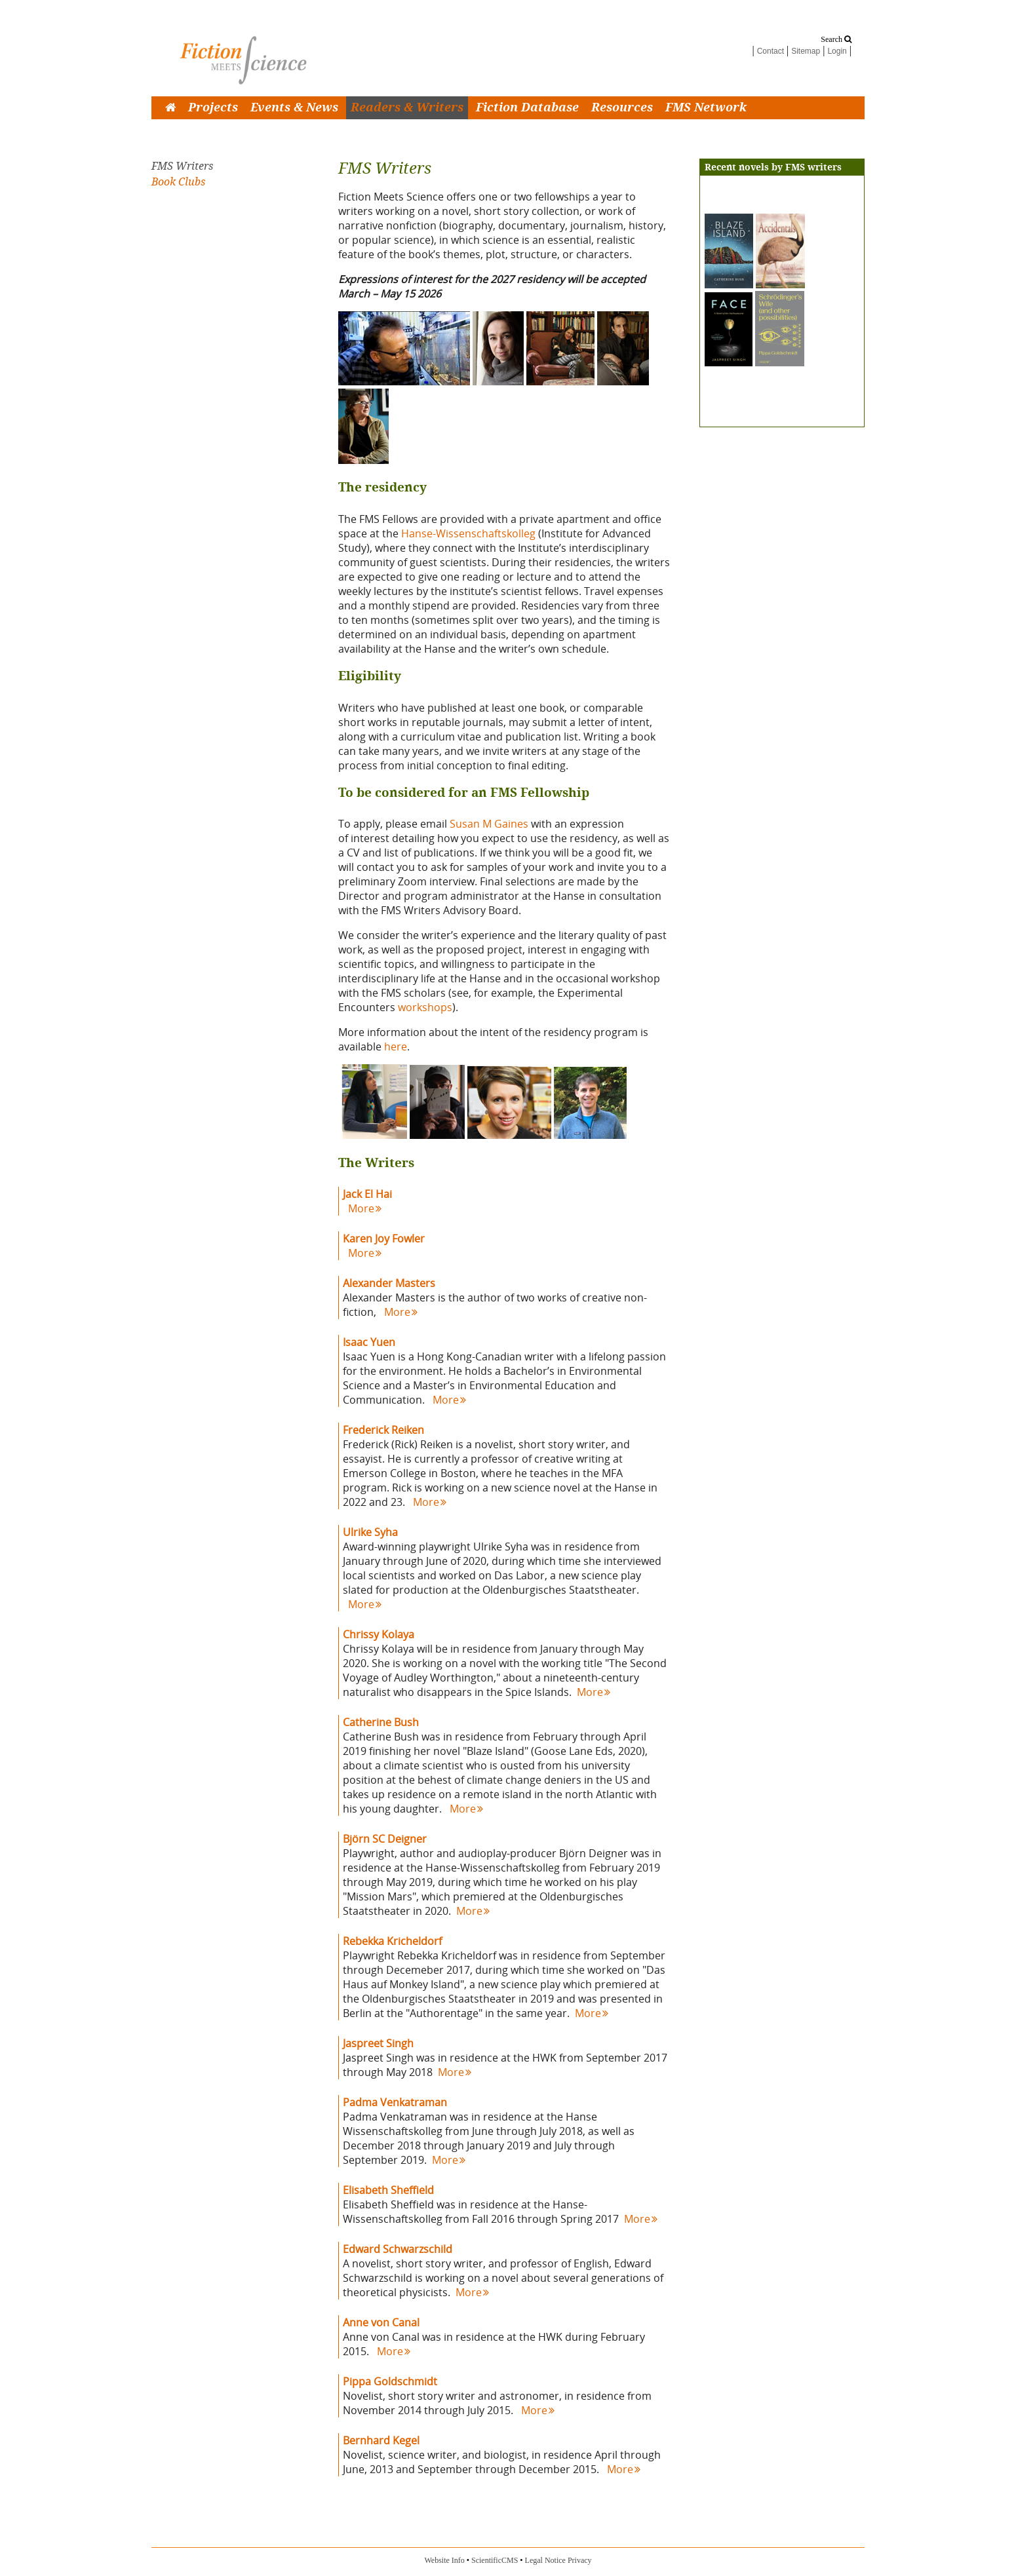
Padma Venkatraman (395, 2102)
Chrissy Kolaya (378, 1634)
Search (836, 39)
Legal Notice (545, 2560)
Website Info (444, 2560)
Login (836, 51)
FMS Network (706, 108)
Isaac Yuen (369, 1342)
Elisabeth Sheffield (388, 2190)
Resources (622, 108)
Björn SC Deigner (385, 1839)
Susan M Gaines (489, 824)
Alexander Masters (389, 1283)
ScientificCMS (494, 2560)
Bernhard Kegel (381, 2440)
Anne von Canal (381, 2322)
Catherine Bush (381, 1722)
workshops (425, 1007)
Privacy (580, 2560)
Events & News (294, 108)
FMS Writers (182, 166)
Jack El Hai (367, 1194)
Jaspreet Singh (378, 2043)
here (395, 1046)
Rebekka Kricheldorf (392, 1941)
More (364, 1208)
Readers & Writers (407, 108)
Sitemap (805, 51)
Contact (770, 51)
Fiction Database (527, 108)
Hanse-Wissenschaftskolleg (468, 533)
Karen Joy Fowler (384, 1238)
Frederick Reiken (383, 1430)
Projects (213, 108)
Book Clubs (178, 182)
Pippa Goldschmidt (390, 2381)
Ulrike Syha (370, 1532)
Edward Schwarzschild (397, 2249)
